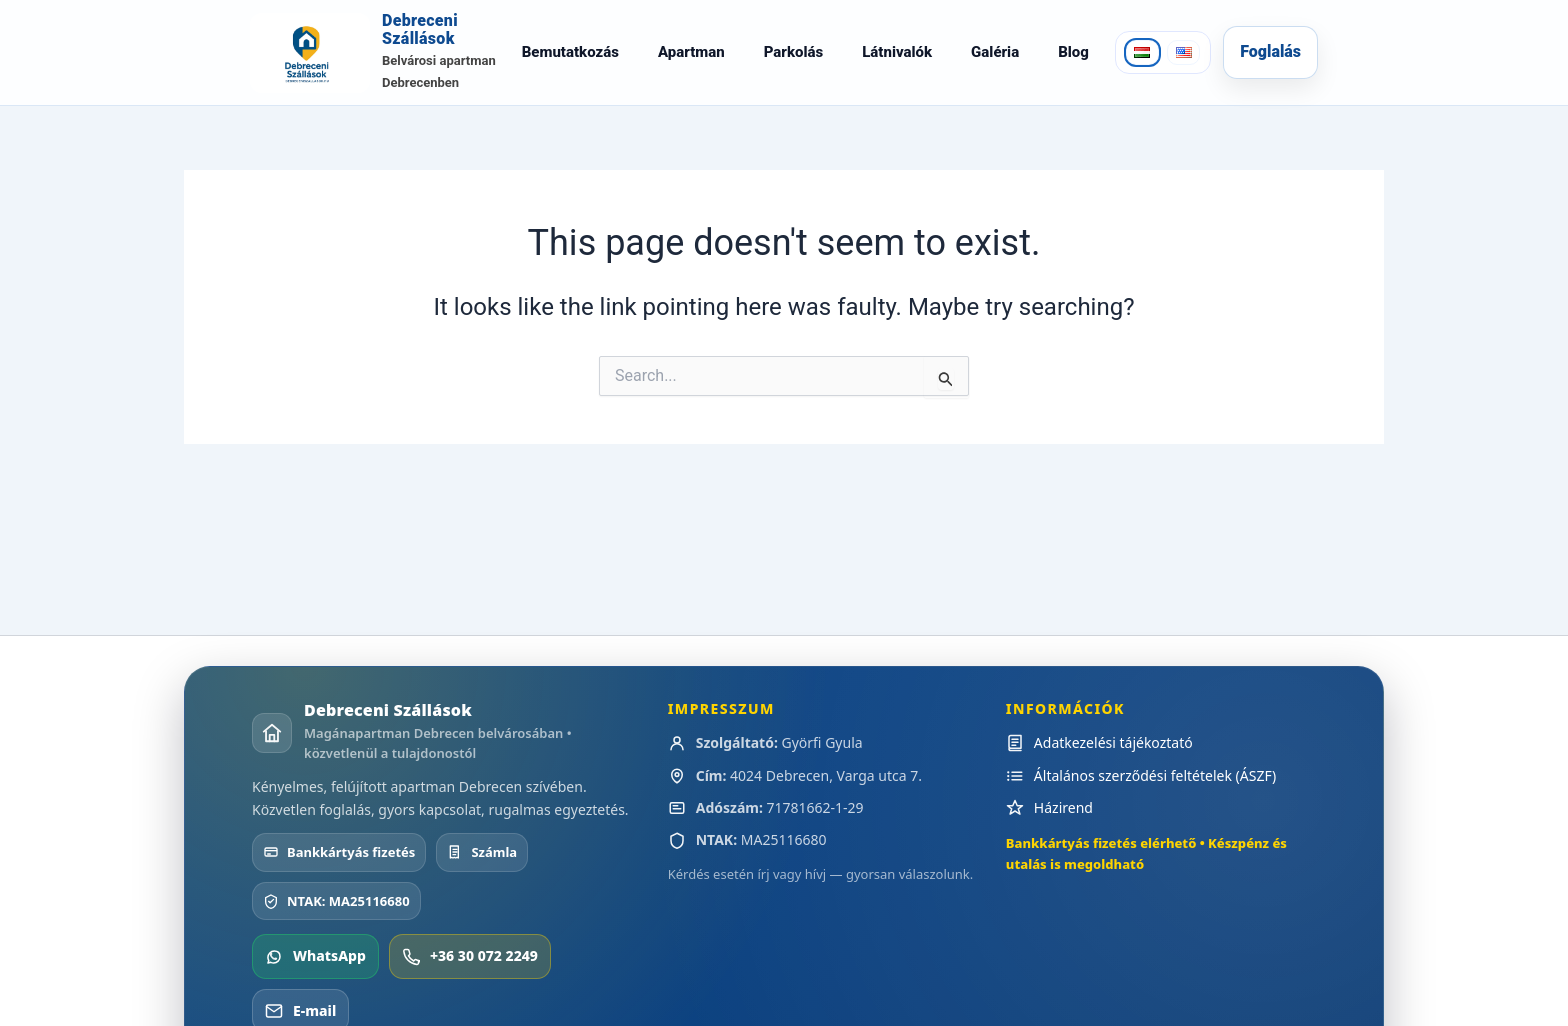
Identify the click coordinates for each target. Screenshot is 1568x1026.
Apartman (689, 63)
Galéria (993, 63)
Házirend (1063, 828)
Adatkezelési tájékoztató (1113, 764)
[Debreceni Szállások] (372, 63)
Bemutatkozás (568, 63)
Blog (1071, 63)
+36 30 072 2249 (470, 977)
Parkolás (792, 63)
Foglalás (1270, 62)
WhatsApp (315, 977)
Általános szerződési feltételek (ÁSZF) (1155, 796)
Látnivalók (896, 63)
